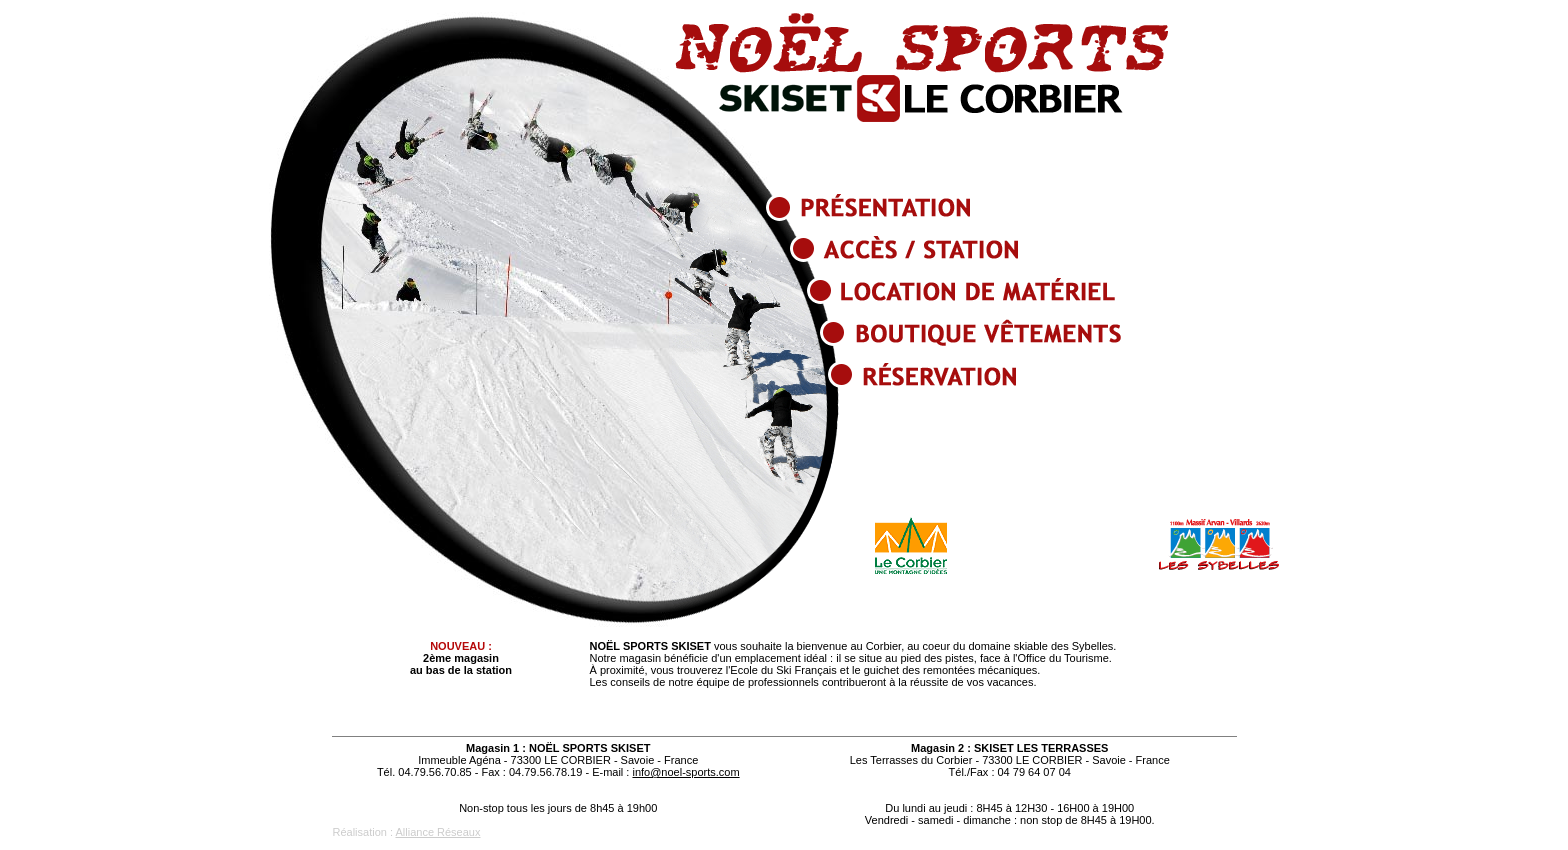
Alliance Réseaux (437, 832)
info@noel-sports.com (685, 772)
